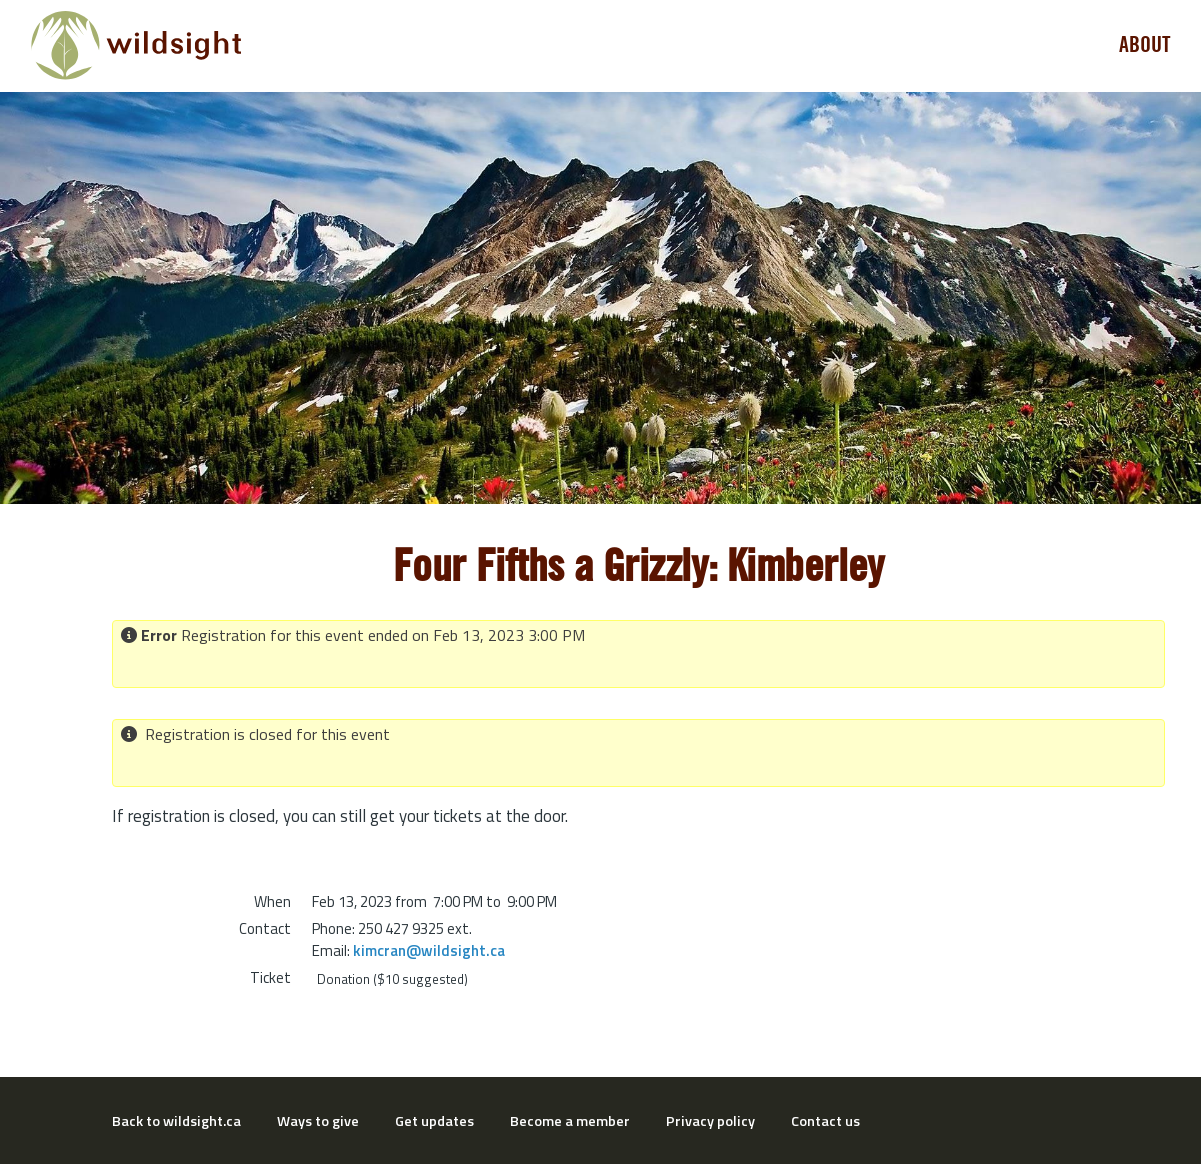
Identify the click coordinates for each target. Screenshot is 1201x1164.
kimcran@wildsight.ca (429, 950)
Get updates (434, 1121)
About (1145, 45)
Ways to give (318, 1121)
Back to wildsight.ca (176, 1121)
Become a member (570, 1121)
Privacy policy (710, 1121)
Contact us (825, 1121)
